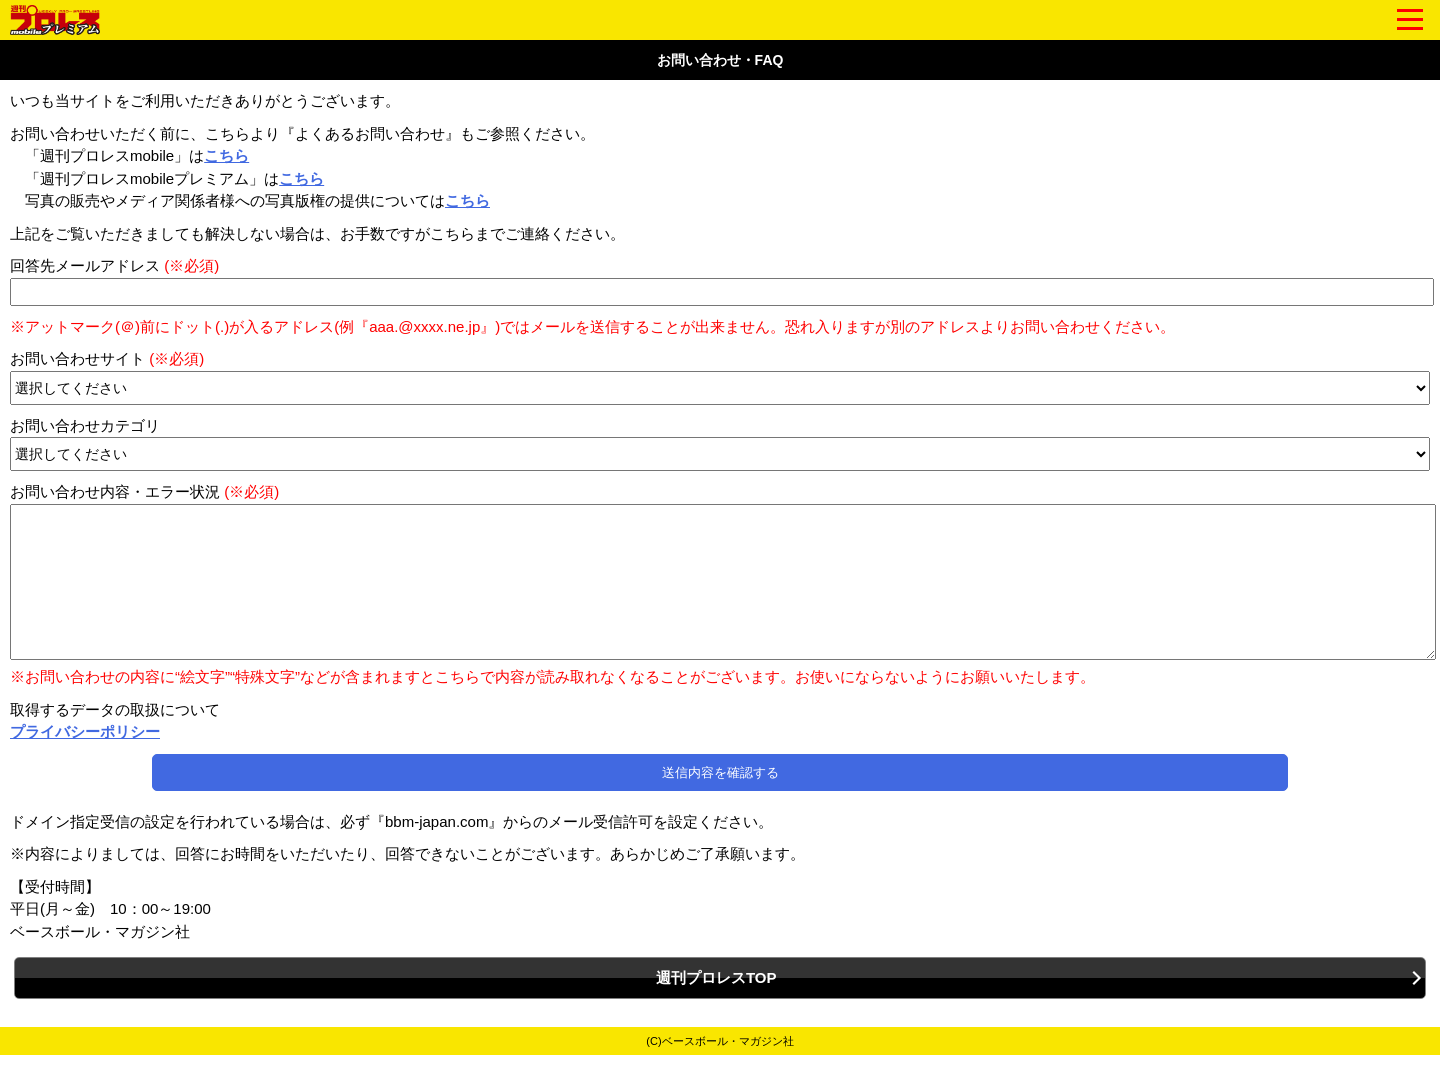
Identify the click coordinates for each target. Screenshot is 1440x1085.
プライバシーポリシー (85, 761)
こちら (226, 155)
